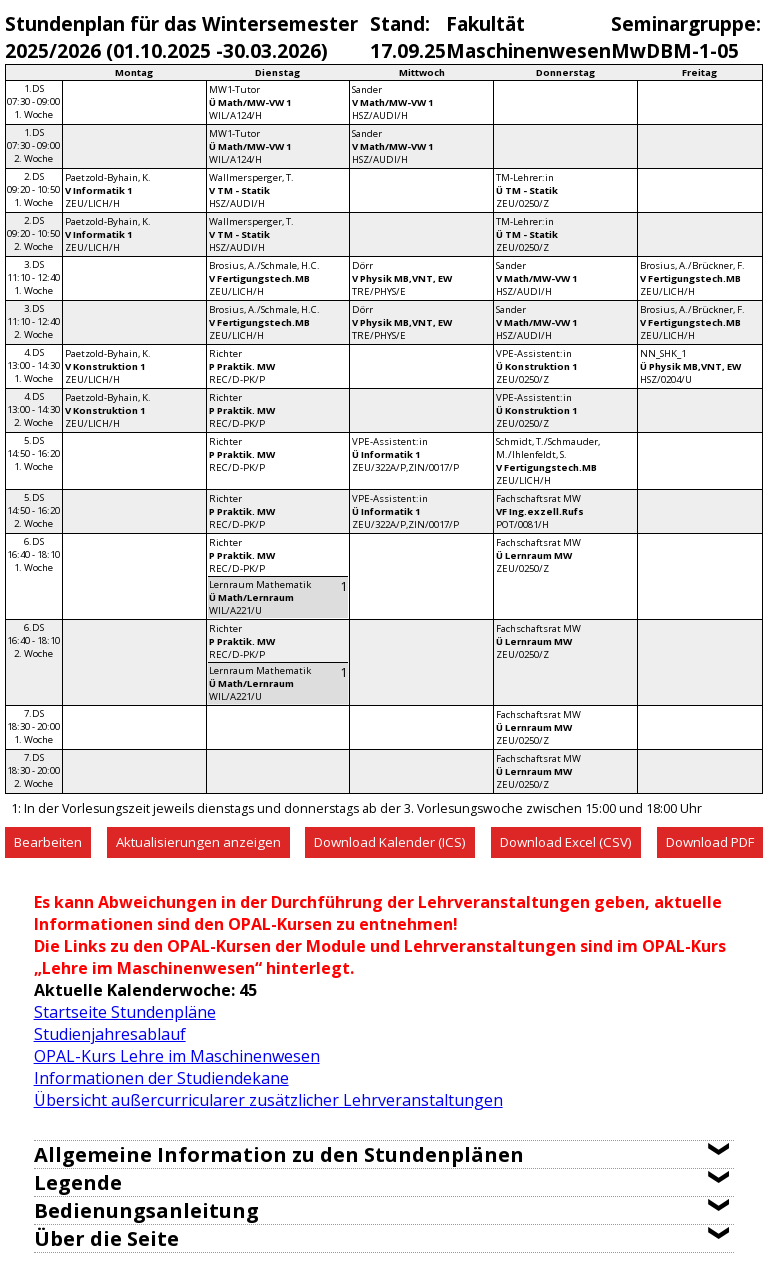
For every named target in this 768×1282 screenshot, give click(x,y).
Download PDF (710, 842)
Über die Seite (106, 1238)
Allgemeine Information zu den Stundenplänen (279, 1154)
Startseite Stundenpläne (125, 1012)
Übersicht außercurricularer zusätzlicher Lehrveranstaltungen (268, 1100)
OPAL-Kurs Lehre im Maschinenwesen (177, 1056)
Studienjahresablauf (110, 1034)
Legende (78, 1182)
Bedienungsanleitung (146, 1210)
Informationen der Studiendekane (161, 1078)
